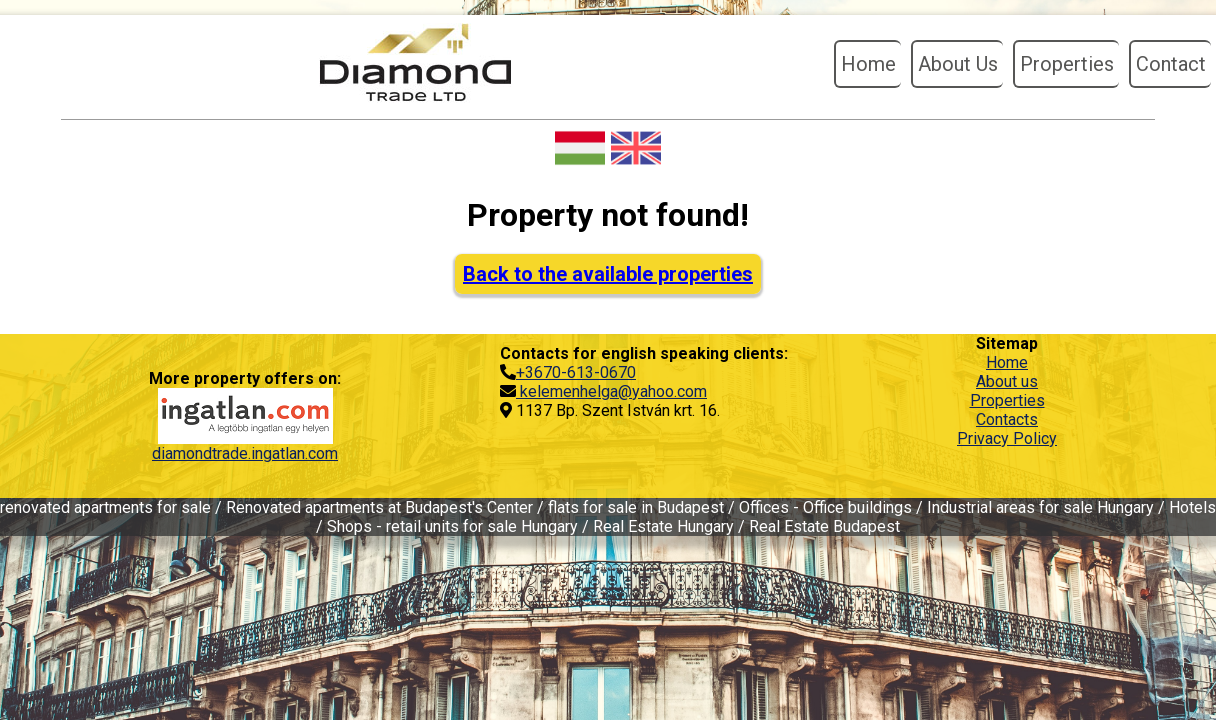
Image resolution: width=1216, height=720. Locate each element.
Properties (1067, 64)
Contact (1171, 64)
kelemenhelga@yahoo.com (611, 391)
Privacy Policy (1007, 438)
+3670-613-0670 (576, 372)
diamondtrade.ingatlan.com (245, 453)
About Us (958, 64)
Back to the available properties (608, 274)
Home (868, 64)
